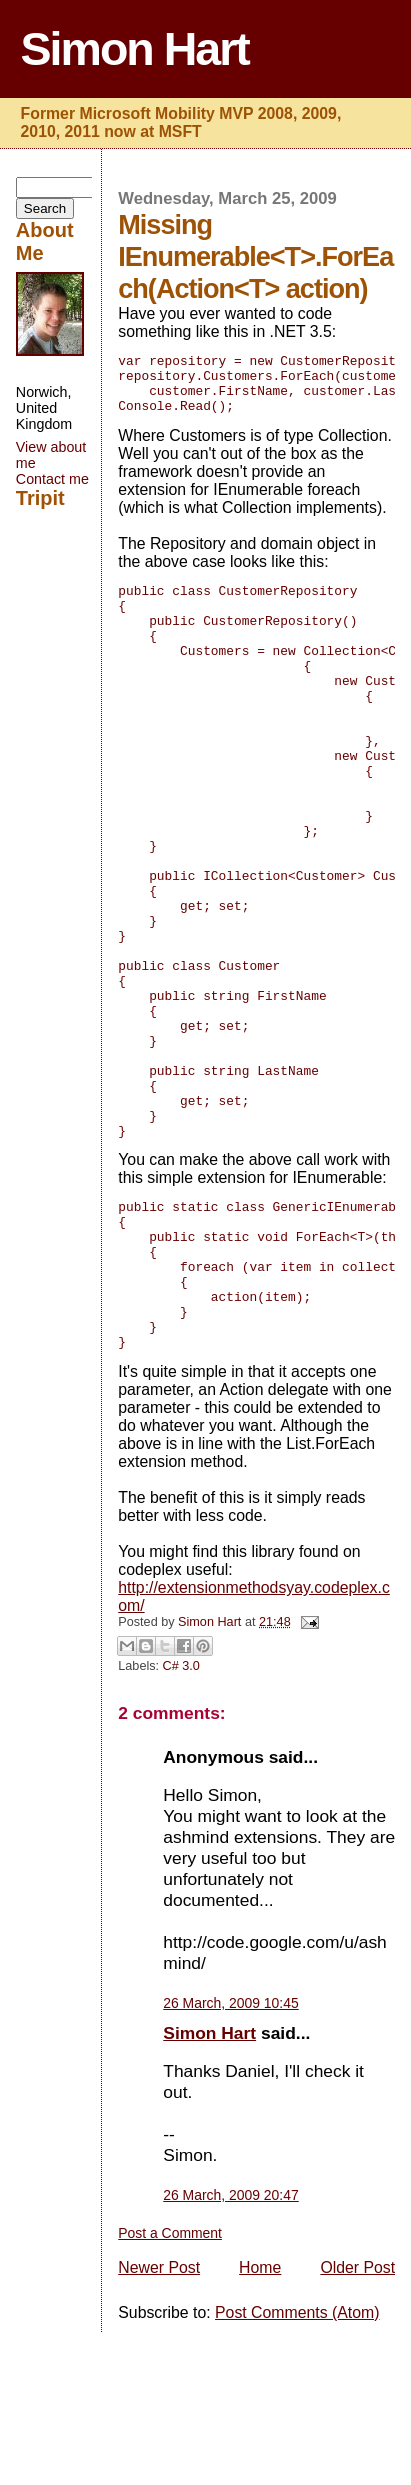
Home (260, 2420)
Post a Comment (170, 2386)
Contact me (52, 479)
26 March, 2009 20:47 (230, 2348)
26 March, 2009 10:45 (230, 2156)
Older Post (357, 2420)
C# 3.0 (181, 1819)
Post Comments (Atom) (297, 2465)
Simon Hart (135, 49)
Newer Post (159, 2420)
